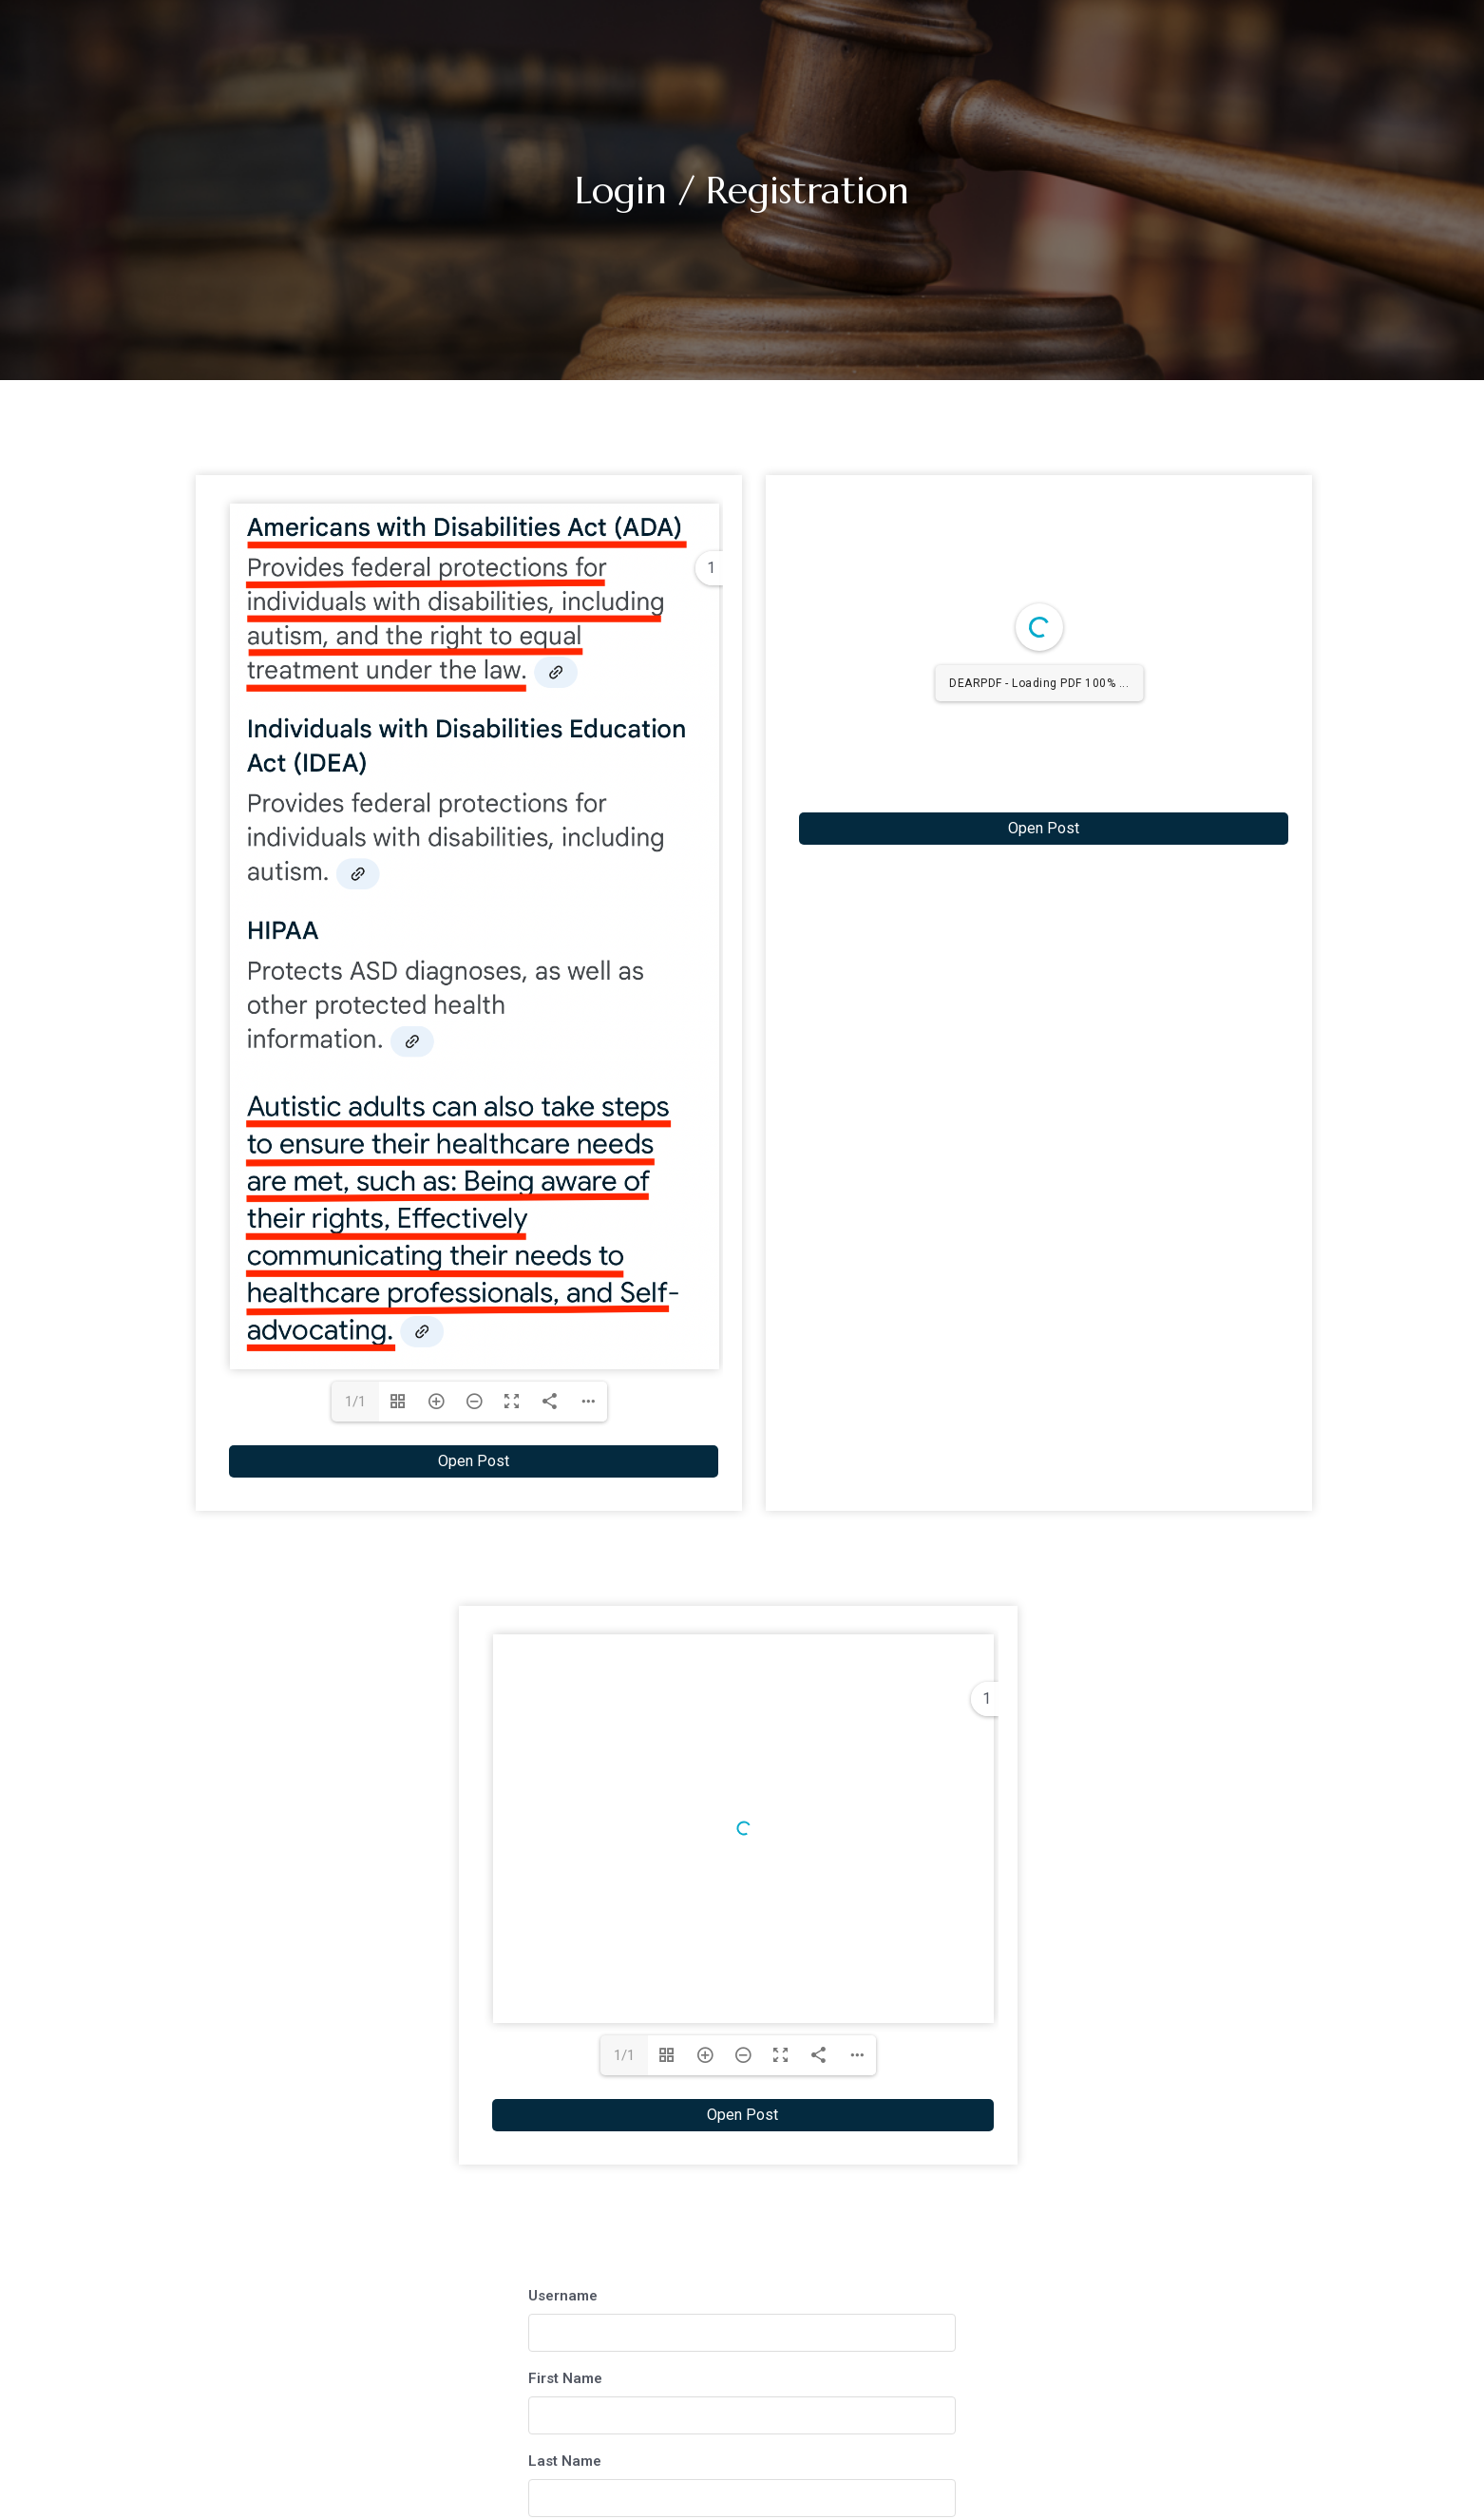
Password (561, 2470)
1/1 (355, 1401)
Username (563, 2139)
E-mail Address (579, 2387)
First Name (565, 2222)
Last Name (564, 2305)
